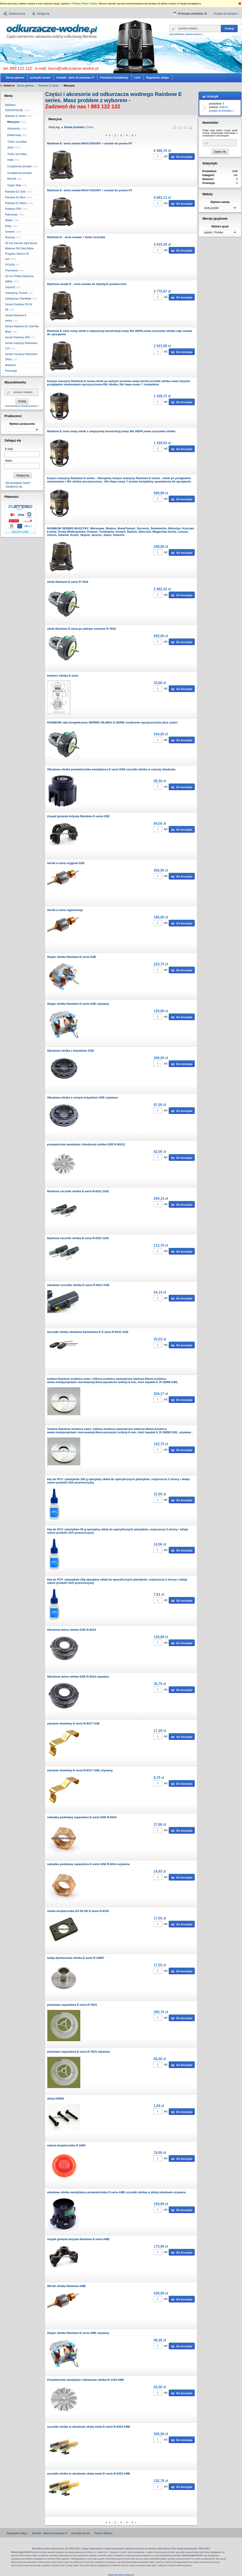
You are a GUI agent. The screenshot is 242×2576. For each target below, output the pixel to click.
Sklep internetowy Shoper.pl (121, 2575)
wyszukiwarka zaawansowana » (186, 34)
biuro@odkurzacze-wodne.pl (73, 68)
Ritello (8, 220)
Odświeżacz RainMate (18, 298)
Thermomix (11, 270)
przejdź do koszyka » (221, 110)
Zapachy (10, 287)
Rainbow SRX (13, 208)
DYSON (10, 264)
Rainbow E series (15, 116)
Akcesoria (13, 128)
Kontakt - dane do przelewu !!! (49, 2533)
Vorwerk (10, 231)
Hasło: (9, 460)
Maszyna (13, 121)
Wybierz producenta (22, 423)
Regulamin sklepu (17, 2533)
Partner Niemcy (103, 2533)
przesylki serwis (81, 2533)
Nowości (10, 365)
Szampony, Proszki (16, 292)
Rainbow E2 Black (15, 203)
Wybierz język (220, 226)
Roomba (10, 237)
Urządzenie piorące (19, 166)
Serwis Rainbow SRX (17, 337)
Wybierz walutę (220, 202)
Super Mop (14, 185)
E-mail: (9, 449)
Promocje (11, 370)
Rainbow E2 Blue (15, 197)
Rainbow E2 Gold (15, 191)
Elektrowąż (14, 135)
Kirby (8, 226)
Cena (90, 127)
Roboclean (11, 214)
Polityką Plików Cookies (84, 3)
